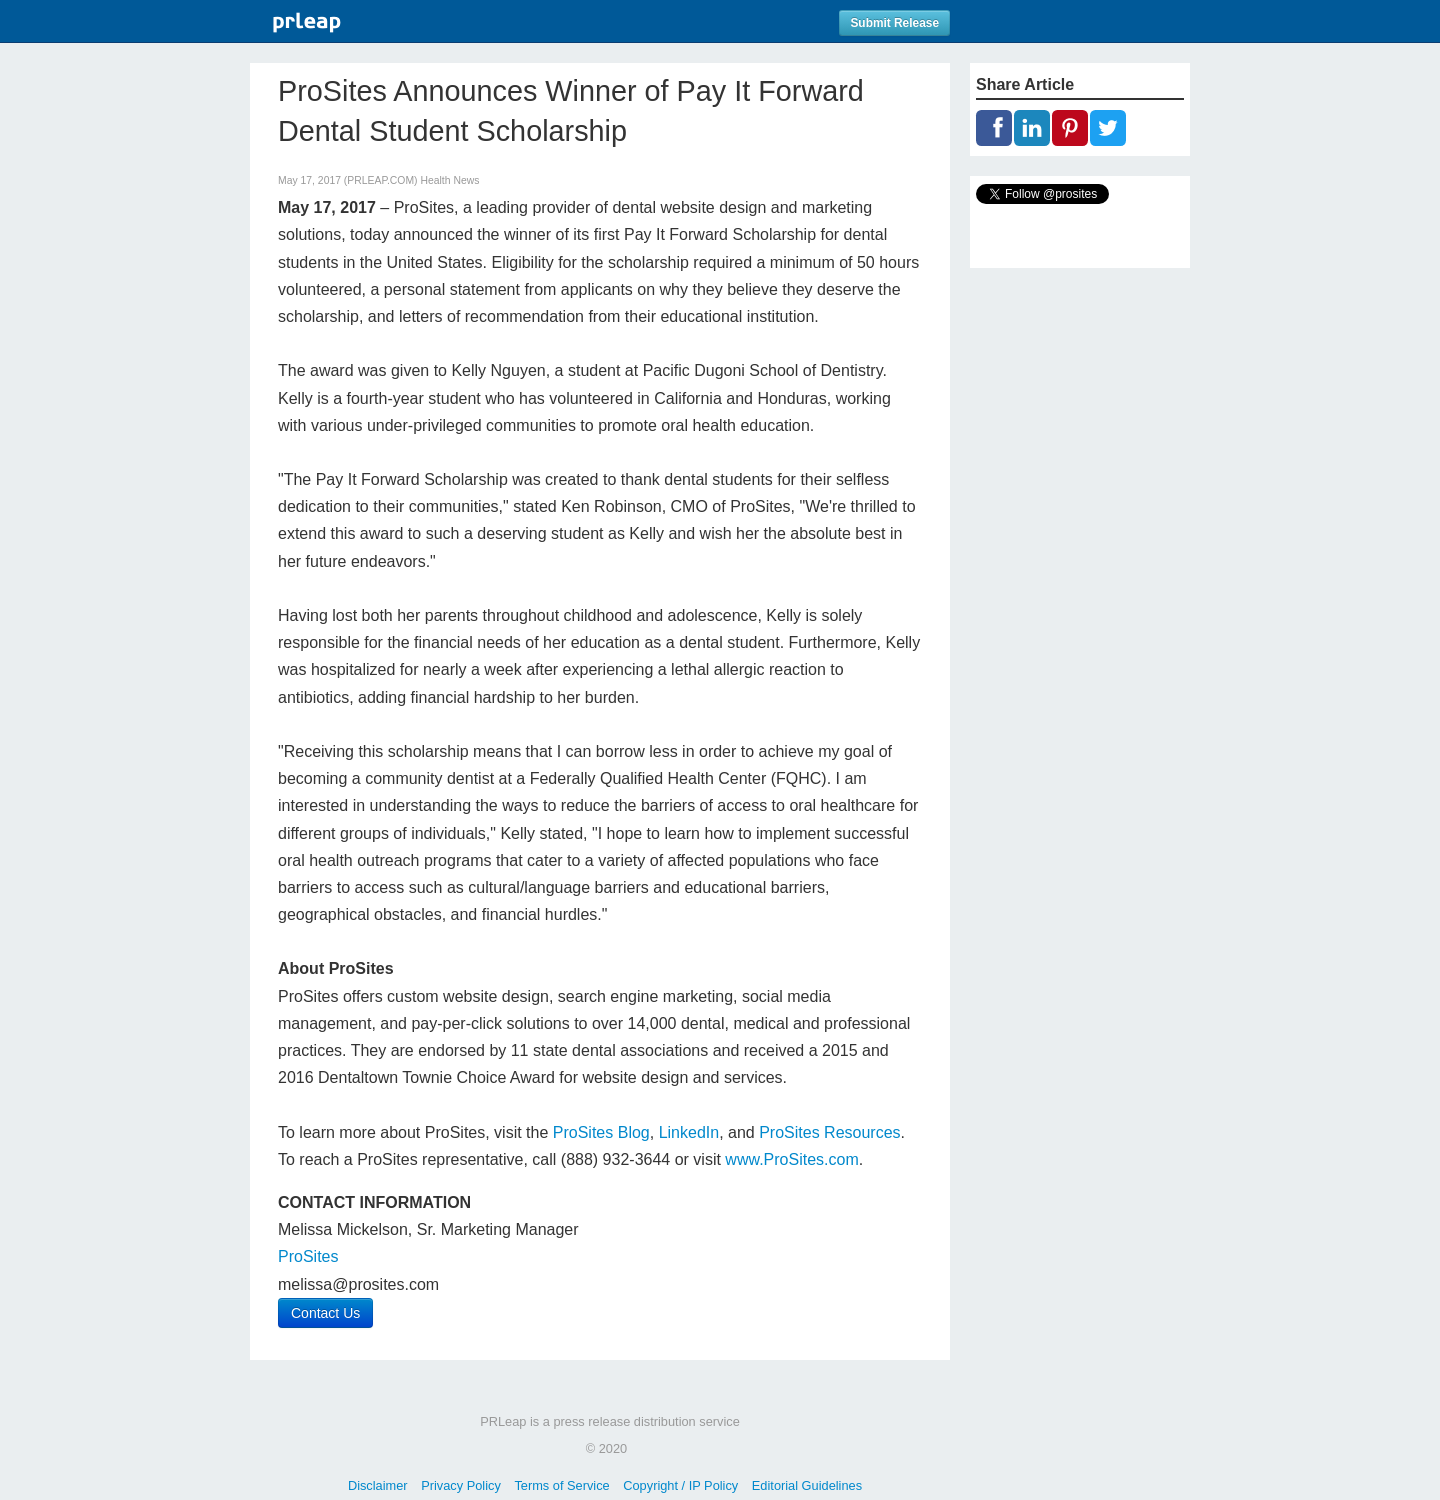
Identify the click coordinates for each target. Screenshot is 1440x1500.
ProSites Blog (601, 1132)
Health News (449, 180)
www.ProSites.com (791, 1159)
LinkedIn (689, 1132)
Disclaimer (378, 1485)
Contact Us (325, 1313)
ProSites (308, 1256)
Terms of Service (561, 1485)
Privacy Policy (461, 1485)
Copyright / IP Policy (680, 1485)
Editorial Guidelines (807, 1485)
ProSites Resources (829, 1132)
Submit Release (894, 23)
